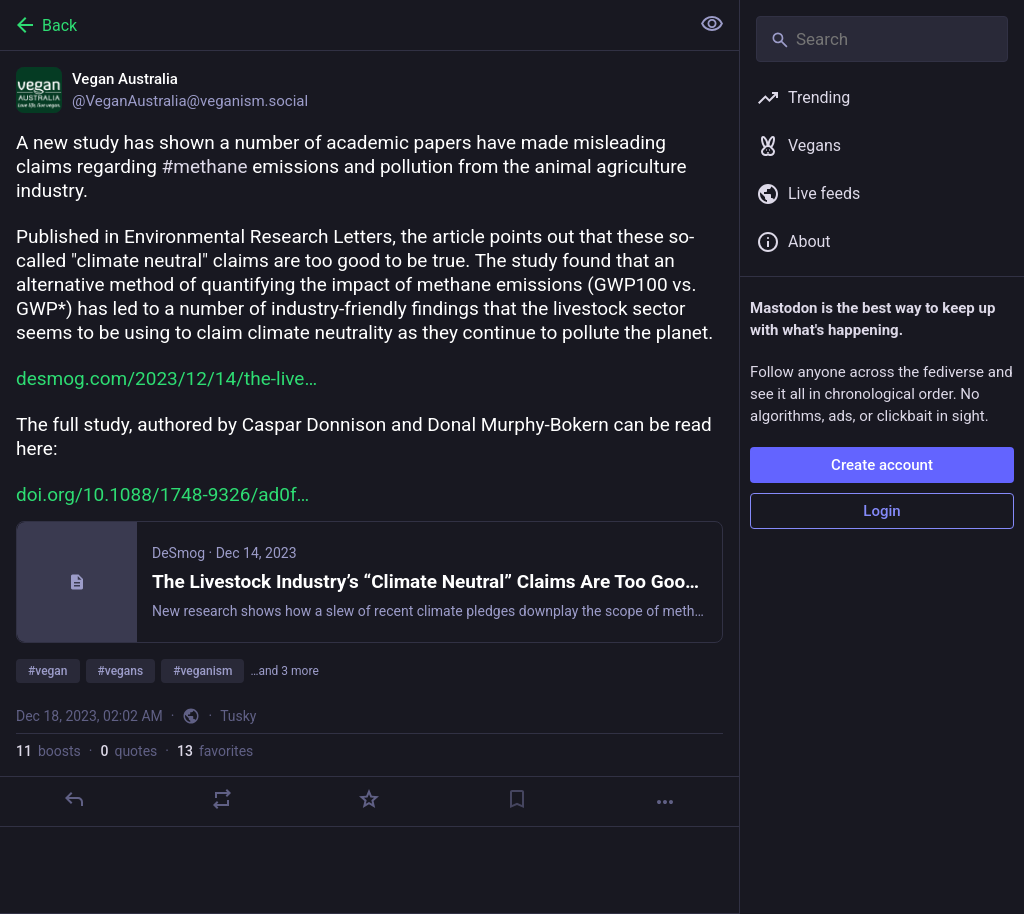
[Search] (882, 39)
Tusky (238, 716)
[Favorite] (369, 799)
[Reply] (74, 799)
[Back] (342, 25)
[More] (665, 802)
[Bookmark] (517, 799)
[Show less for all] (712, 24)
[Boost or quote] (222, 799)
